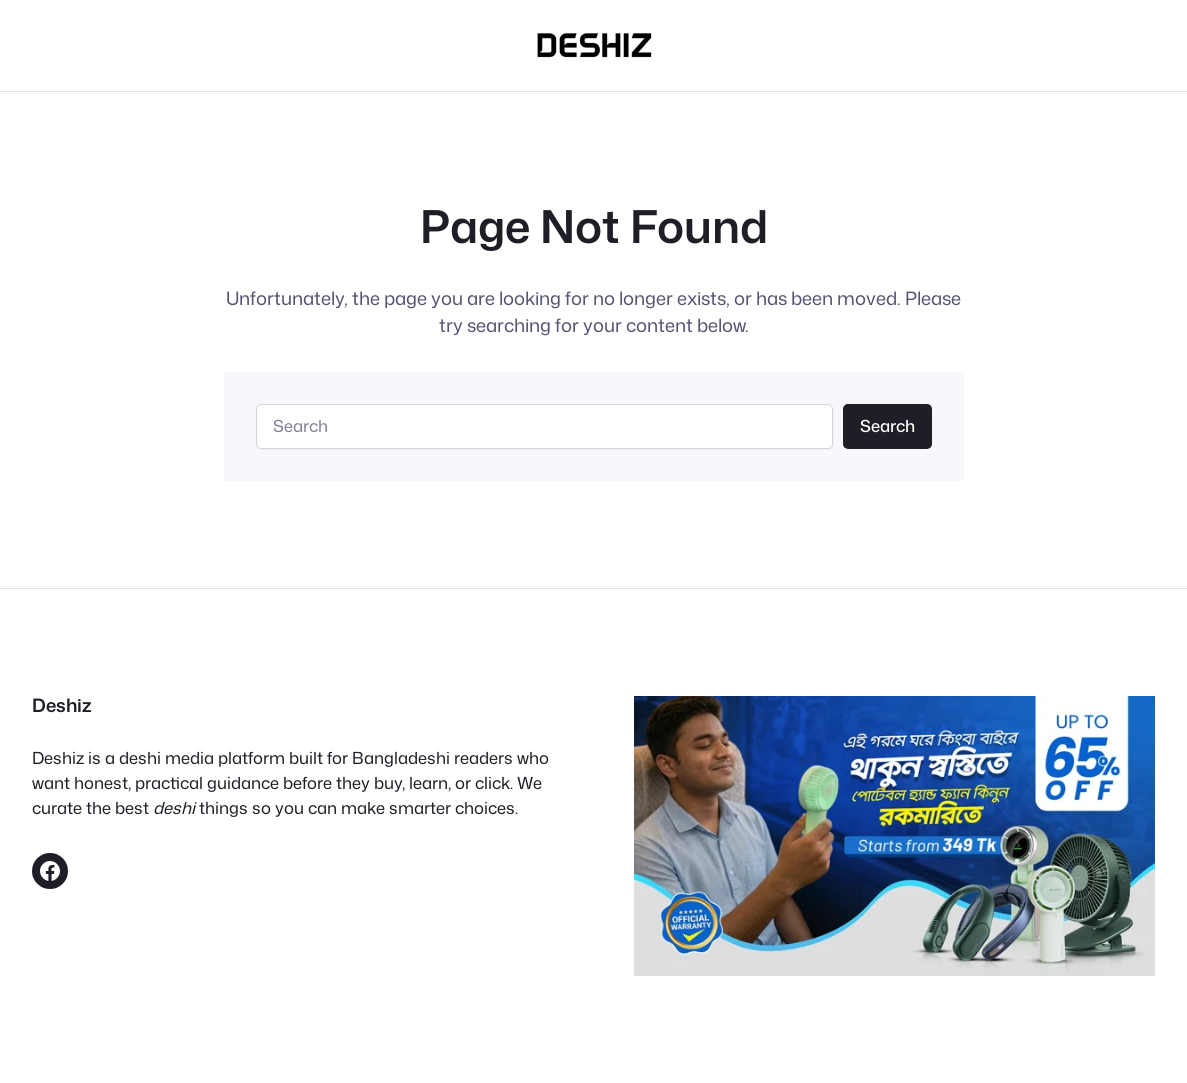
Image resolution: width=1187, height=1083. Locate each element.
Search (887, 425)
